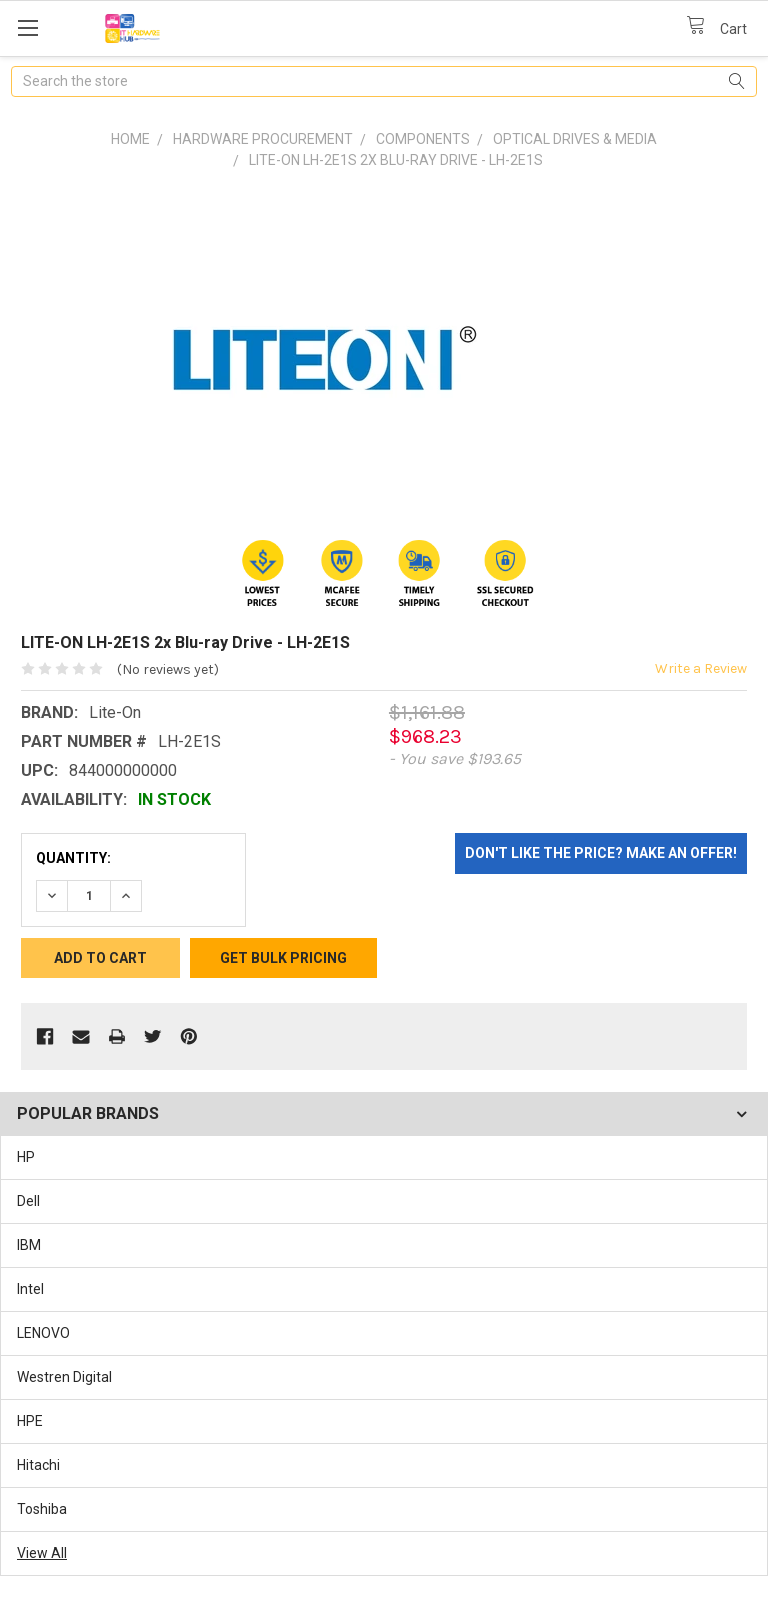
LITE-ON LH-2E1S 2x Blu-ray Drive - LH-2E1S (396, 160)
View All (42, 1553)
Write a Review (701, 668)
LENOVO (43, 1333)
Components (423, 139)
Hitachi (38, 1465)
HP (26, 1157)
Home (130, 139)
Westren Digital (64, 1377)
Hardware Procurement (263, 139)
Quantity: (73, 858)
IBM (29, 1245)
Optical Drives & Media (575, 139)
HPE (30, 1421)
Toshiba (42, 1509)
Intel (30, 1289)
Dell (28, 1201)
